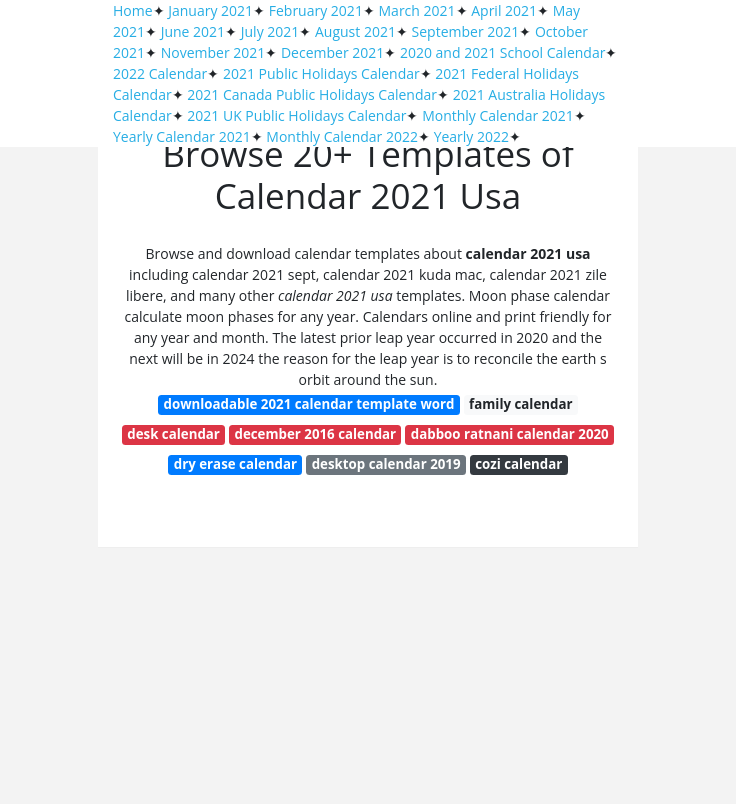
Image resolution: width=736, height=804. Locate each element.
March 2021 (417, 10)
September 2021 (466, 31)
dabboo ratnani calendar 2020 (510, 434)
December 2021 (332, 52)
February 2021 (316, 10)
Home (133, 10)
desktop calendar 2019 (386, 464)
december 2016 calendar (316, 434)
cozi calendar (518, 464)
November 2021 (213, 52)
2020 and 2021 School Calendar (503, 52)
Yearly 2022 (471, 136)
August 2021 (355, 31)
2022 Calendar (160, 73)
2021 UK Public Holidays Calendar (296, 115)
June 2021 (193, 31)
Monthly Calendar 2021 (498, 115)
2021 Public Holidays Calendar (321, 73)
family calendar (520, 404)
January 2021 (210, 10)
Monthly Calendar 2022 (342, 136)
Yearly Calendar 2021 (182, 136)
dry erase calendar (235, 464)
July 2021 (270, 31)
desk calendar (173, 434)
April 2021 (504, 10)
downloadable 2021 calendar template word (309, 404)
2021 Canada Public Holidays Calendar (312, 94)
